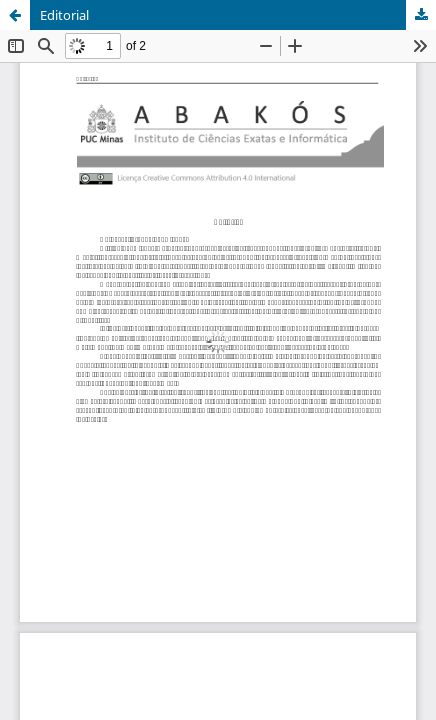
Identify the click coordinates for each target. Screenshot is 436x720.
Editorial (64, 15)
